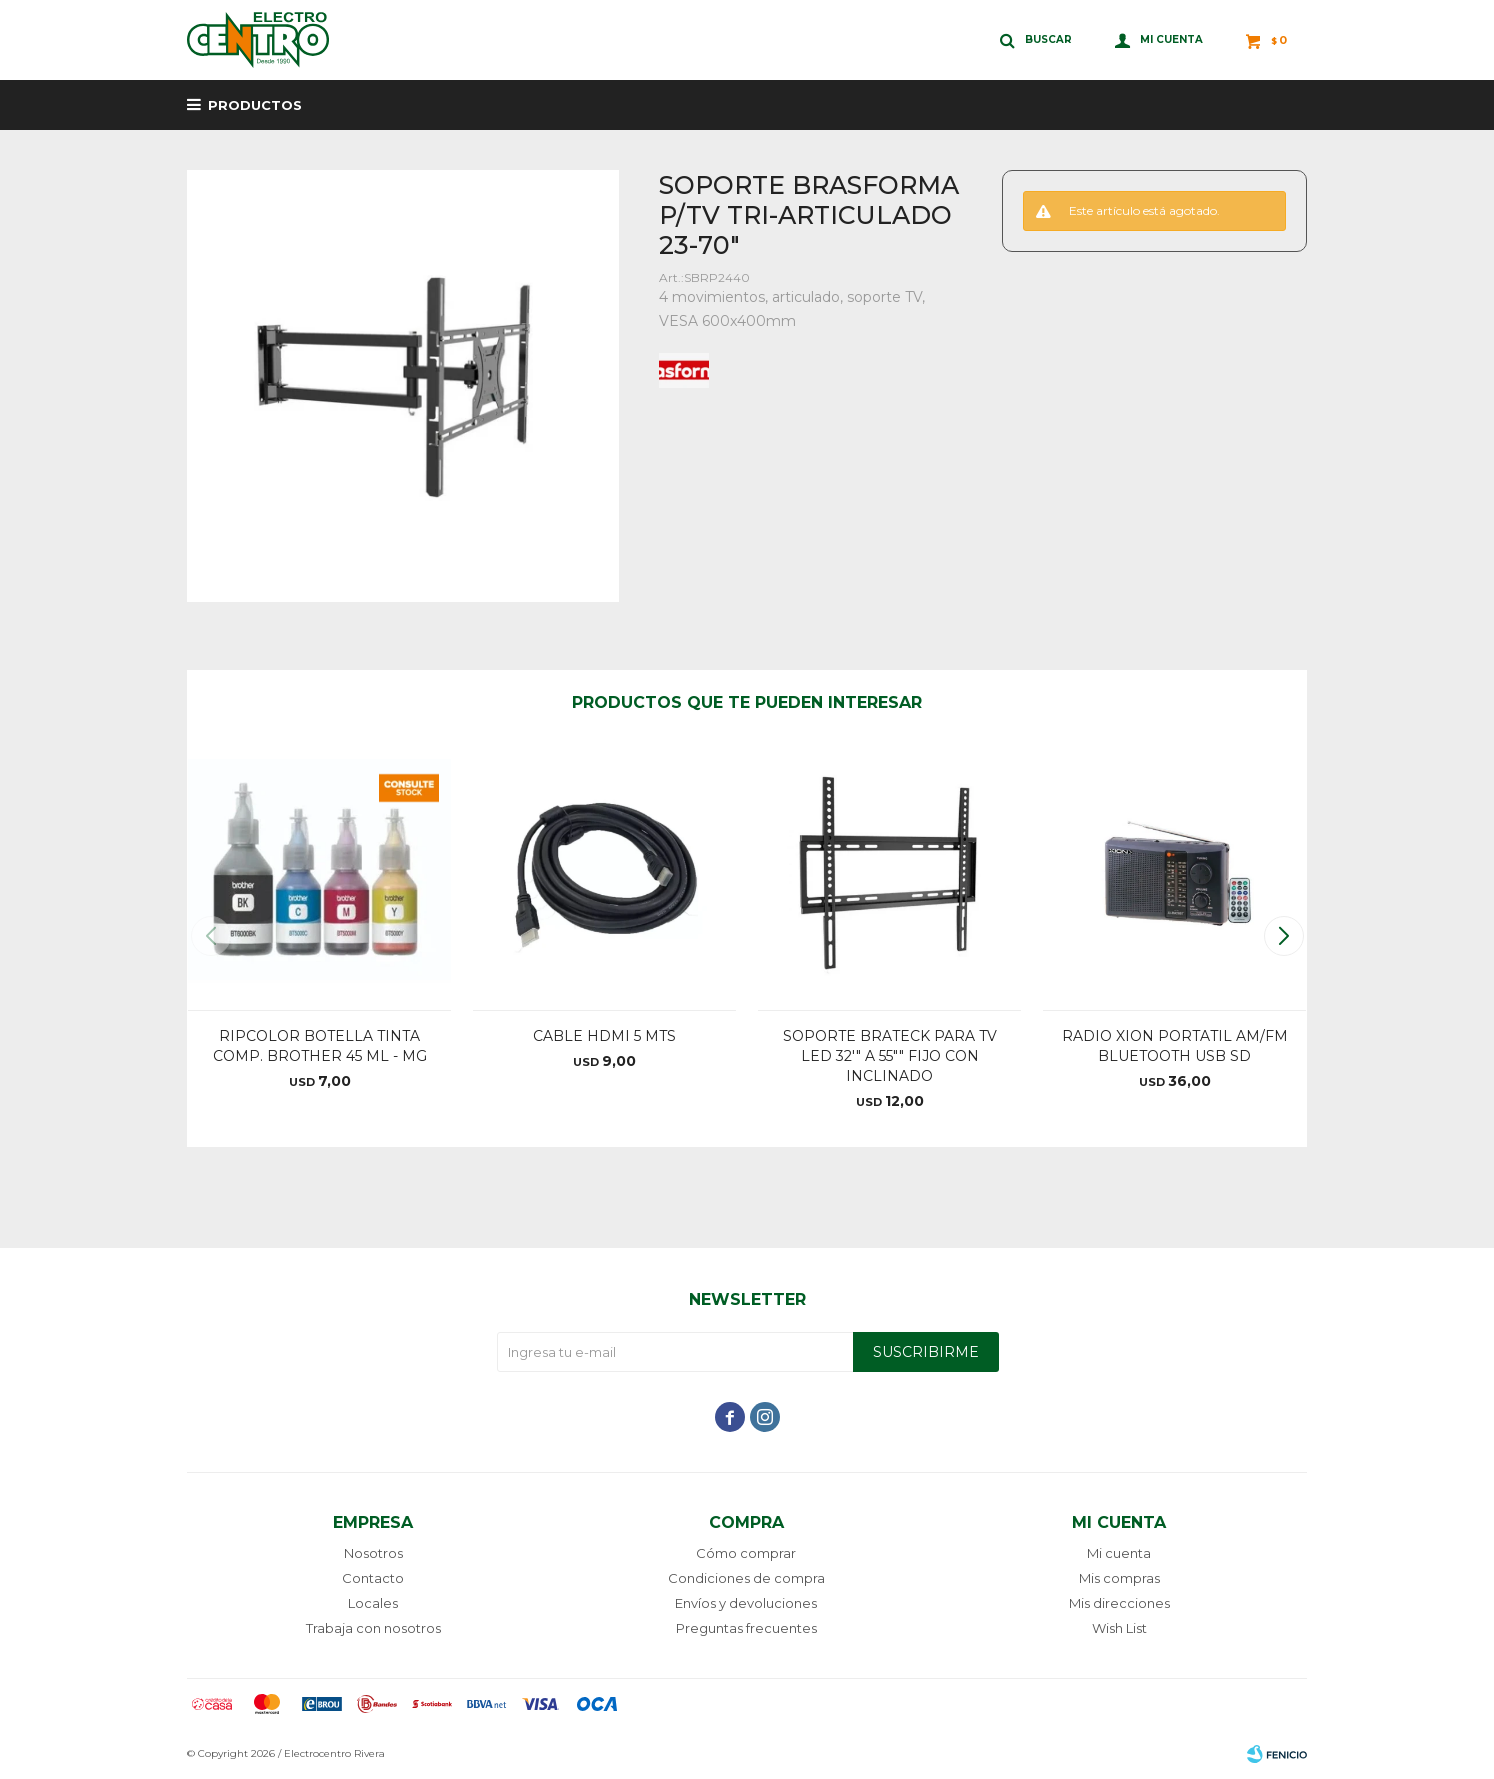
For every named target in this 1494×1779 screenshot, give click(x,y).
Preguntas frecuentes (746, 1628)
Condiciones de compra (746, 1578)
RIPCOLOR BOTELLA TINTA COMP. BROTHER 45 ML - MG (320, 1046)
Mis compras (1119, 1578)
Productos (255, 105)
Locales (373, 1603)
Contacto (373, 1578)
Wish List (1119, 1628)
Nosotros (373, 1553)
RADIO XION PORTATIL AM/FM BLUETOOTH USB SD (1175, 1046)
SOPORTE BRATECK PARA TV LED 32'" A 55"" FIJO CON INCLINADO (890, 1056)
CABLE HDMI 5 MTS (604, 1036)
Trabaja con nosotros (373, 1628)
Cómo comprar (746, 1553)
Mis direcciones (1119, 1603)
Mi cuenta (1119, 1553)
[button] (1283, 936)
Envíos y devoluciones (746, 1603)
